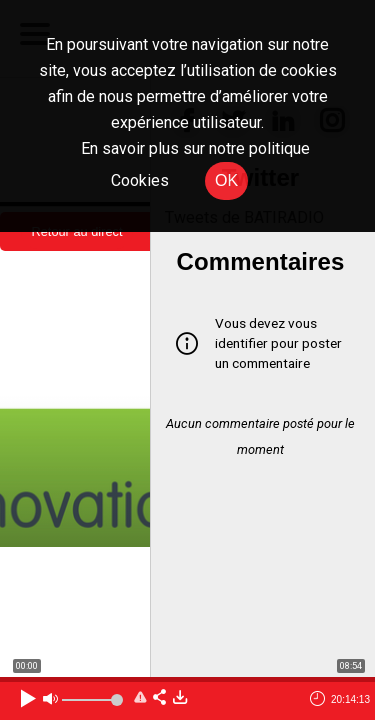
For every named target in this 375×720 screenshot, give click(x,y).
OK (226, 180)
